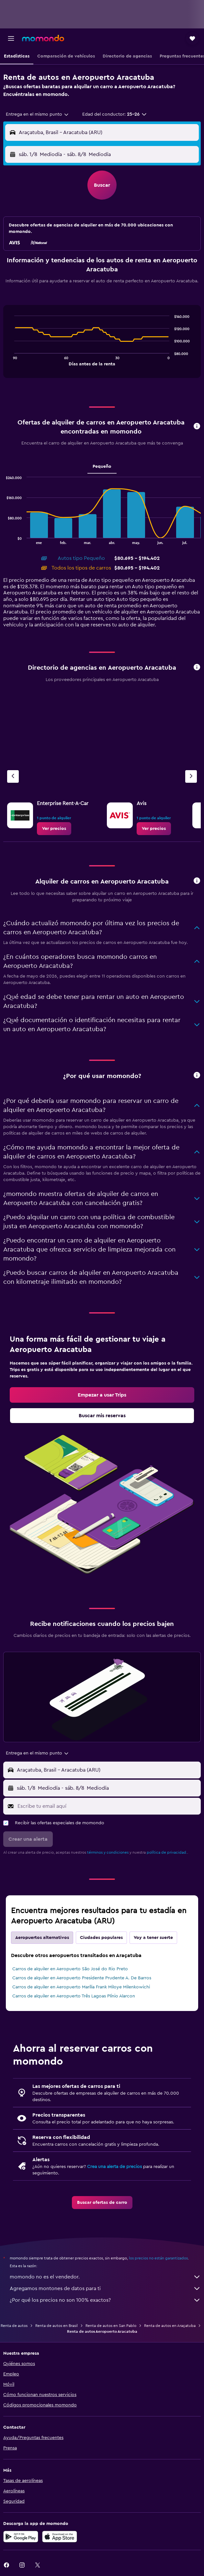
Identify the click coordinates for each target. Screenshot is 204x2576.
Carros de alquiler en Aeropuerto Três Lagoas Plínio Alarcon (73, 1996)
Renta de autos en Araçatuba (170, 2326)
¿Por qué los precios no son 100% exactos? (105, 2300)
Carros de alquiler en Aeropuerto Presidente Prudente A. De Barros (81, 1978)
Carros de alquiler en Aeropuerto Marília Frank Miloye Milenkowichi (81, 1987)
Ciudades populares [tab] (101, 1937)
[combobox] (37, 114)
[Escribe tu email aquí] (107, 1806)
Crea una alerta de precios (114, 2166)
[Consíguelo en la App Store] (59, 2536)
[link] (54, 828)
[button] (11, 38)
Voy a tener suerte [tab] (153, 1937)
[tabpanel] (102, 344)
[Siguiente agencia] (191, 776)
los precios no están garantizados (158, 2258)
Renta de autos (14, 2326)
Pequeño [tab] (102, 466)
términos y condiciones (108, 1852)
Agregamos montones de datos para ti (105, 2288)
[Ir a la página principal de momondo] (43, 38)
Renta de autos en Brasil (56, 2326)
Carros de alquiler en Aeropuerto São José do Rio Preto (70, 1969)
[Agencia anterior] (13, 776)
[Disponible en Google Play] (20, 2536)
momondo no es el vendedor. (105, 2277)
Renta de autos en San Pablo (110, 2326)
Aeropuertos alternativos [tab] (42, 1937)
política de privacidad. (167, 1852)
